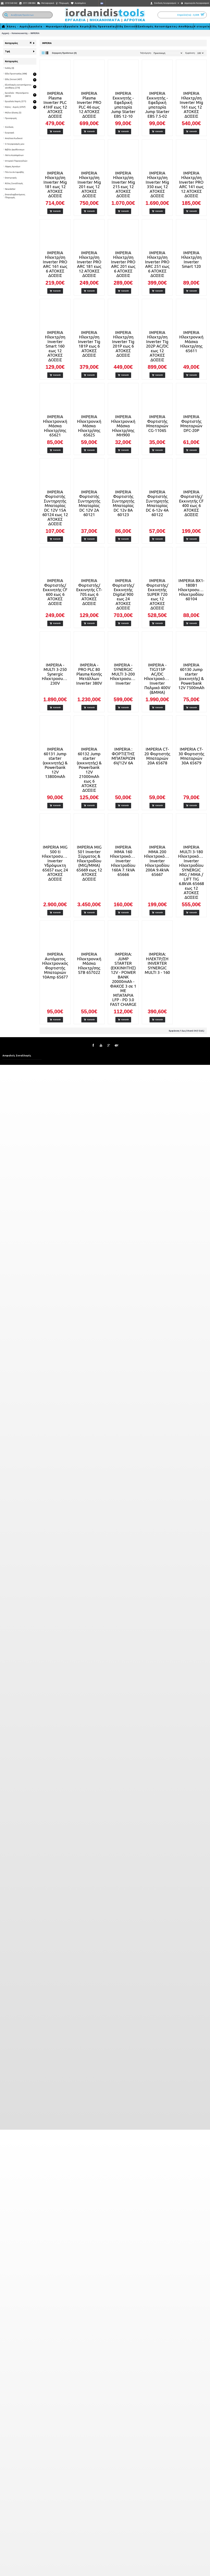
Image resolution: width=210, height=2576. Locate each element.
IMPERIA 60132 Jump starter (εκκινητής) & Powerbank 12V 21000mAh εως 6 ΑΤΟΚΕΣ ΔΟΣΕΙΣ (89, 770)
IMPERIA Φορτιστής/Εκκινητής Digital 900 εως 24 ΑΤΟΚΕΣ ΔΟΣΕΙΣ (123, 594)
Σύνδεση (9, 127)
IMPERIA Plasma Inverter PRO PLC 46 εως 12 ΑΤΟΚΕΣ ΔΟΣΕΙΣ (89, 104)
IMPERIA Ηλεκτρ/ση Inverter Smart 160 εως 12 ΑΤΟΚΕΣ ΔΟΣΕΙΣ (55, 346)
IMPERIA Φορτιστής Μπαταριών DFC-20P (191, 423)
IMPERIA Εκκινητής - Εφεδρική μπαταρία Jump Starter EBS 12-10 (123, 104)
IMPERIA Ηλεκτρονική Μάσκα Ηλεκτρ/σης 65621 (55, 425)
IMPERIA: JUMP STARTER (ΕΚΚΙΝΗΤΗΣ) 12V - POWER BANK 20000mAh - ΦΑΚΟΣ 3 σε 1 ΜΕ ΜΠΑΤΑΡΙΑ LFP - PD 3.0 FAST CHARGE (123, 979)
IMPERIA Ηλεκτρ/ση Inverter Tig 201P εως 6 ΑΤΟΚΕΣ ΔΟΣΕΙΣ (123, 344)
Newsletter (10, 189)
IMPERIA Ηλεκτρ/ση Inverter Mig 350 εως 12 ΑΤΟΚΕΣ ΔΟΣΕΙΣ (157, 184)
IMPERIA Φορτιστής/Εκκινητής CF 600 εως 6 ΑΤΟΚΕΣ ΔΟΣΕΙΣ (55, 592)
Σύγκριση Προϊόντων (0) (64, 53)
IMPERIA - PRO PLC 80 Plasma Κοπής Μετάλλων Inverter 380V (89, 674)
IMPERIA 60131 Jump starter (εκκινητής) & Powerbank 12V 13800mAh (55, 763)
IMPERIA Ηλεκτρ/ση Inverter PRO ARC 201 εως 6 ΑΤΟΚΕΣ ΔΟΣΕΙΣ (123, 264)
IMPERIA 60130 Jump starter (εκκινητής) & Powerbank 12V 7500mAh (191, 676)
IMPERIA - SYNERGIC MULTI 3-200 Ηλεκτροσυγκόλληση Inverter (124, 674)
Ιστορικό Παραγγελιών (16, 161)
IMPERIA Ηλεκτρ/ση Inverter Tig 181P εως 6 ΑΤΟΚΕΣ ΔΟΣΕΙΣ (89, 344)
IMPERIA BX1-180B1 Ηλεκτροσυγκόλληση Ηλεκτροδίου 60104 (192, 589)
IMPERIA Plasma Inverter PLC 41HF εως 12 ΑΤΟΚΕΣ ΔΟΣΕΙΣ (55, 104)
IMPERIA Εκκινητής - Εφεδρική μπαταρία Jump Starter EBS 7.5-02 (157, 104)
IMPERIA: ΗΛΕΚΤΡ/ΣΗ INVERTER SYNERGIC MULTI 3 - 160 (157, 963)
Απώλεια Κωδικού (13, 138)
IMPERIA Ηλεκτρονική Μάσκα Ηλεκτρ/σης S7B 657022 (89, 963)
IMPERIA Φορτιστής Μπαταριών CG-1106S (157, 423)
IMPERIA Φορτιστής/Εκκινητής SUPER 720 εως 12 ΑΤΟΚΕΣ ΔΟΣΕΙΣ (157, 594)
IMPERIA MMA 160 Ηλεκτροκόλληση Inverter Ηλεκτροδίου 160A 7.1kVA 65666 (124, 861)
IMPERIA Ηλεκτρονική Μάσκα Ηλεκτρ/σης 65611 (191, 341)
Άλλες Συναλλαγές (14, 183)
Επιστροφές (11, 178)
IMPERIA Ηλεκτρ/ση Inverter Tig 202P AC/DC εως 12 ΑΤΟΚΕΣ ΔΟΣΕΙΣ (157, 346)
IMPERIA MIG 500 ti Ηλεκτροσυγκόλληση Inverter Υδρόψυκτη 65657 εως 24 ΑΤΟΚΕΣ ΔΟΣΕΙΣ (55, 863)
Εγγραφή (9, 132)
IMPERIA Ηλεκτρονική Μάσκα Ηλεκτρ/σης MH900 (123, 425)
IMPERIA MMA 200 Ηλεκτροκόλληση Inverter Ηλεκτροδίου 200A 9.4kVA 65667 (158, 861)
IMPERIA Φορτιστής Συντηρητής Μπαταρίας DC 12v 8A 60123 (123, 503)
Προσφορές (11, 118)
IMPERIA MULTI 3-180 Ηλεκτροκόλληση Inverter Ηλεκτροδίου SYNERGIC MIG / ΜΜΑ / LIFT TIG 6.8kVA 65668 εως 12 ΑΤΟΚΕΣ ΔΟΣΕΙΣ (192, 872)
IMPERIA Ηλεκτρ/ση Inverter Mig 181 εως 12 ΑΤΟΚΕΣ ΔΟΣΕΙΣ (55, 184)
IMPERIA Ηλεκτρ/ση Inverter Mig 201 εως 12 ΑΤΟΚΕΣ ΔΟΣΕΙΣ (89, 184)
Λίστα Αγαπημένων (14, 155)
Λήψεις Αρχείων (12, 166)
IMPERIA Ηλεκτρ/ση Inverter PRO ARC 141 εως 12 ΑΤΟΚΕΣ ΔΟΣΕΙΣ (191, 184)
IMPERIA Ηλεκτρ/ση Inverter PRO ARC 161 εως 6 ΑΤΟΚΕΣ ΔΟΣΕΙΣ (55, 264)
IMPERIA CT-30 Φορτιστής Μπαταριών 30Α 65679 (191, 756)
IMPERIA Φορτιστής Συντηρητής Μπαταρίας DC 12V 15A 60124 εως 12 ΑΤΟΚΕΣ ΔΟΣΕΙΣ (55, 508)
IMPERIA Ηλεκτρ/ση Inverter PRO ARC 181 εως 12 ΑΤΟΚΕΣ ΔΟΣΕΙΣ (89, 264)
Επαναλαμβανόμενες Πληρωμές (15, 196)
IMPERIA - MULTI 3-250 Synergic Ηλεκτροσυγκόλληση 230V (55, 674)
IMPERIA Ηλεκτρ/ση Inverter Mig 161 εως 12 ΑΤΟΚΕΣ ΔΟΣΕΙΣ (191, 104)
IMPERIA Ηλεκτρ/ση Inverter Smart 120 (191, 259)
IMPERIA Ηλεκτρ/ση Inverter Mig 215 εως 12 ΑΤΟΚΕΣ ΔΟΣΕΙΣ (123, 184)
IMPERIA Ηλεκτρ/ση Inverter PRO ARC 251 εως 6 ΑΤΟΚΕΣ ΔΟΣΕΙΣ (157, 264)
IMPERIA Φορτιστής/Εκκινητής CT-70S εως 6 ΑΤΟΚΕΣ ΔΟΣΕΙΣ (89, 592)
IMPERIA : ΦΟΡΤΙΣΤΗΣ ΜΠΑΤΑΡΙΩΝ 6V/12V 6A (123, 756)
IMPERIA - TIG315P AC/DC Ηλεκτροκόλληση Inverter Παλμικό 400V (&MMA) (158, 679)
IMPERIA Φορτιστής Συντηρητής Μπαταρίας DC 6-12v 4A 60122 (157, 503)
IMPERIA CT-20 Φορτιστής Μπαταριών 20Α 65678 (157, 756)
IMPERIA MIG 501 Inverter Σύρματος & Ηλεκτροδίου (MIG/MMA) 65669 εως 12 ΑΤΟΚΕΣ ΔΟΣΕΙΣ (89, 863)
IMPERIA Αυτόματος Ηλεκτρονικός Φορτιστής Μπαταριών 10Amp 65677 (55, 965)
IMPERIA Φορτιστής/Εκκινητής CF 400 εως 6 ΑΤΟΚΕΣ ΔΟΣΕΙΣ (191, 503)
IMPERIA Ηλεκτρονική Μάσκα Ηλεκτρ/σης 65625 (89, 425)
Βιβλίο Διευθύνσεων (14, 149)
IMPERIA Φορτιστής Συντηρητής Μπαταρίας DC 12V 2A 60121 (89, 503)
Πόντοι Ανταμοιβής (14, 172)
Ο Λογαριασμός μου (14, 144)
